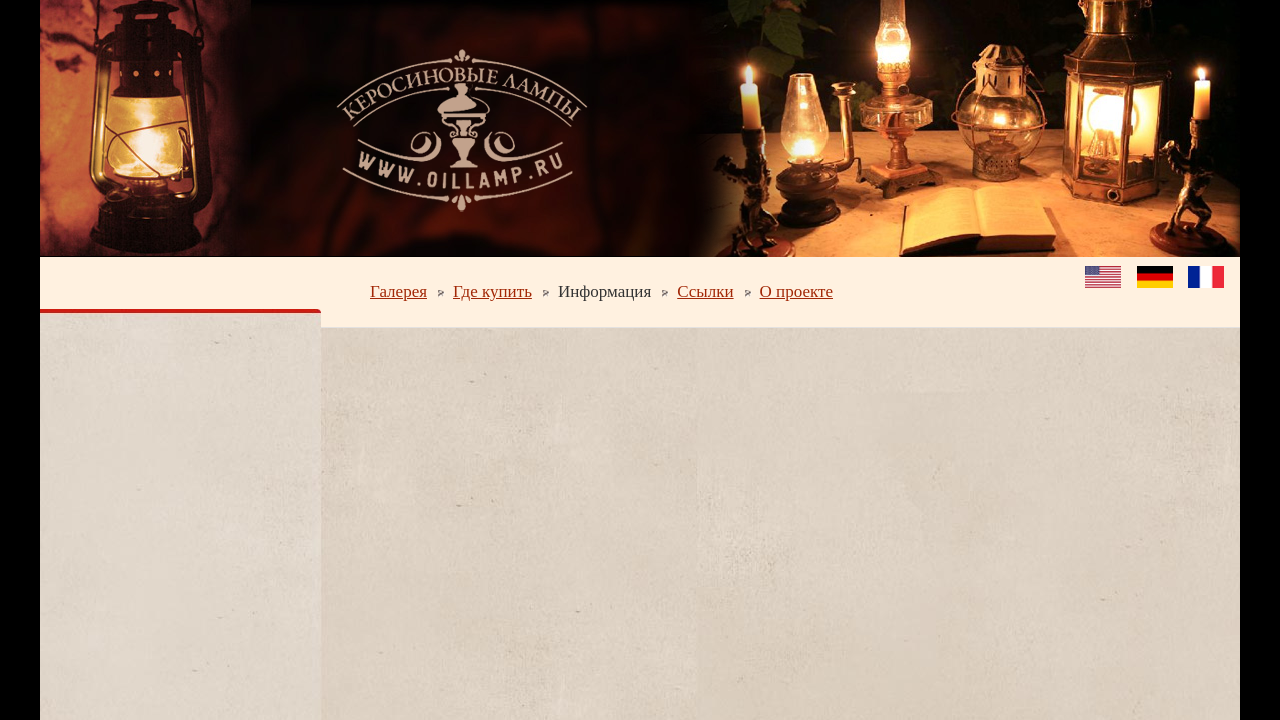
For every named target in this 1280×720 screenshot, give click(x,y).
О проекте (796, 291)
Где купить (492, 291)
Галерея (398, 291)
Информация (604, 291)
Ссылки (705, 291)
